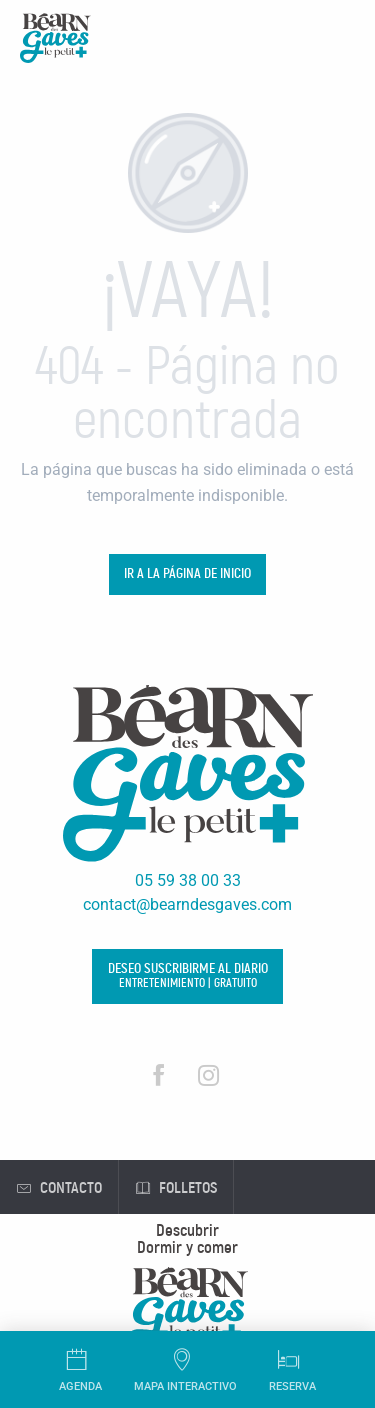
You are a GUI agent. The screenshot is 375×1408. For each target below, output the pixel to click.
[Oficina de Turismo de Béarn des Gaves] (55, 41)
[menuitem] (188, 1230)
